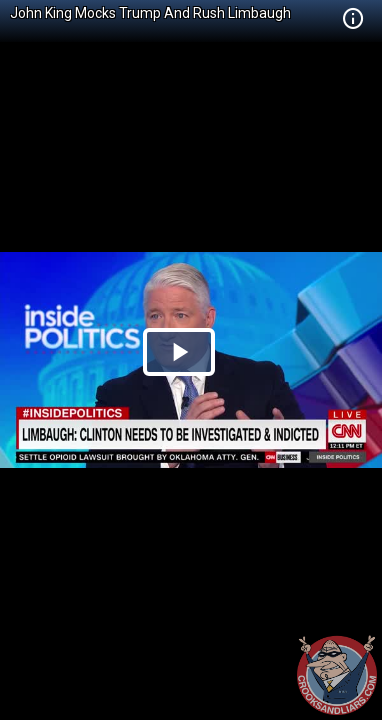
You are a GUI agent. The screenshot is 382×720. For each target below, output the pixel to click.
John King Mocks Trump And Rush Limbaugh (150, 13)
